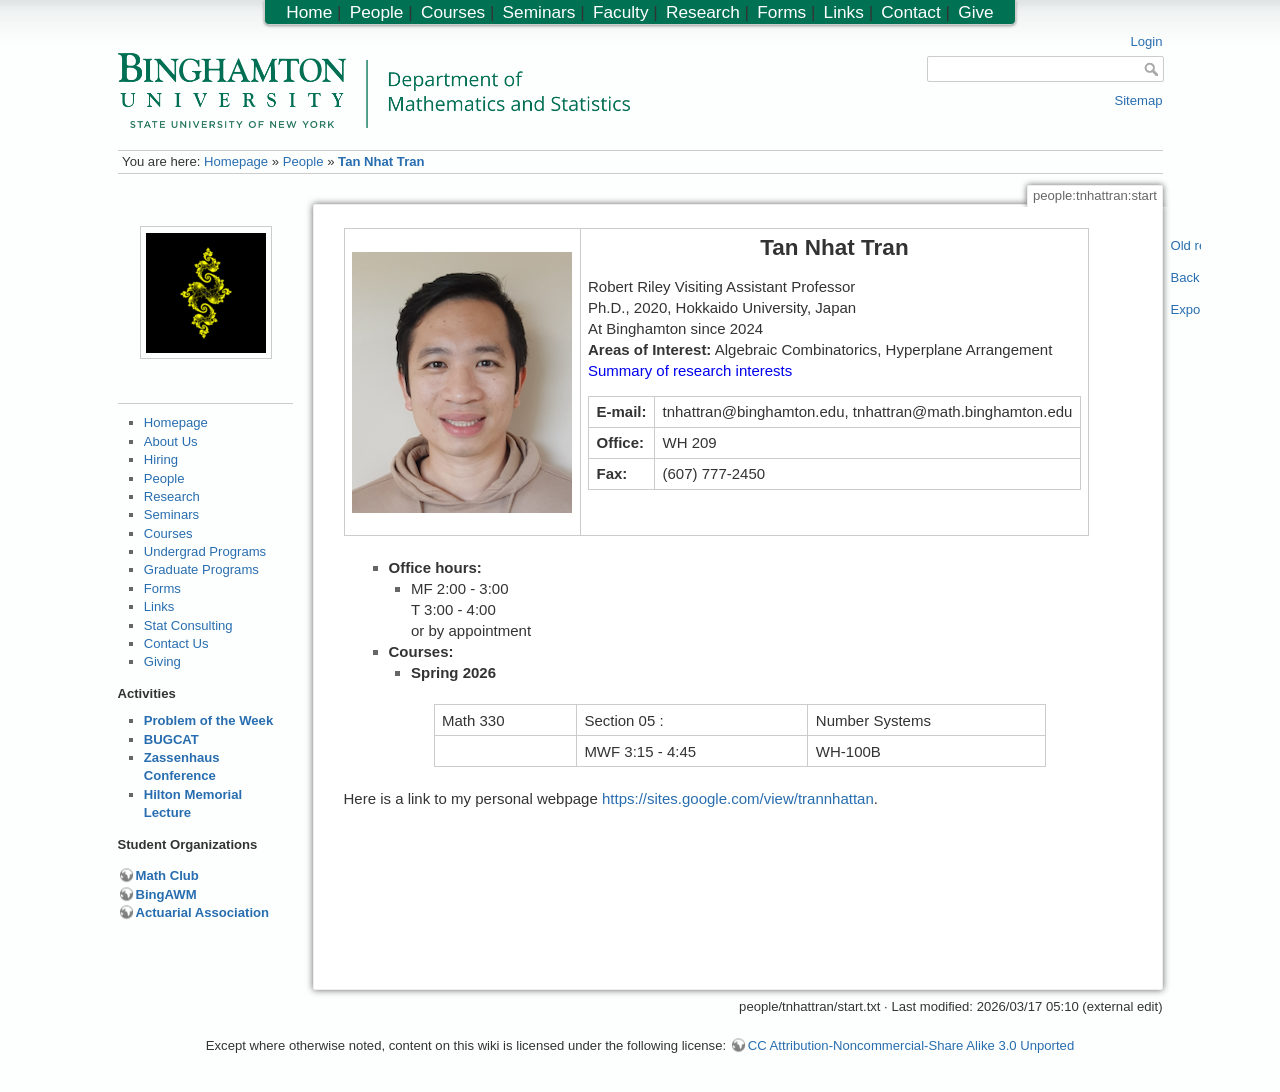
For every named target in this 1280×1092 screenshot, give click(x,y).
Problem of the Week (208, 720)
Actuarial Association (203, 912)
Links (159, 606)
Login (1146, 41)
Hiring (161, 459)
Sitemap (1138, 100)
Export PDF (1186, 309)
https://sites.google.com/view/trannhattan (738, 798)
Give (975, 12)
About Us (171, 441)
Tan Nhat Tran (381, 161)
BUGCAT (171, 739)
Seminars (171, 514)
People (303, 161)
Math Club (167, 875)
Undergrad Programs (205, 551)
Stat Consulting (188, 625)
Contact (910, 12)
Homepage (236, 161)
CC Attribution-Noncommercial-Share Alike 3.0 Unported (911, 1045)
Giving (162, 661)
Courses (168, 533)
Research (172, 496)
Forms (162, 588)
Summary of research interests (690, 370)
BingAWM (166, 894)
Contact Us (176, 643)
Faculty (621, 12)
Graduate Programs (201, 569)
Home (309, 12)
